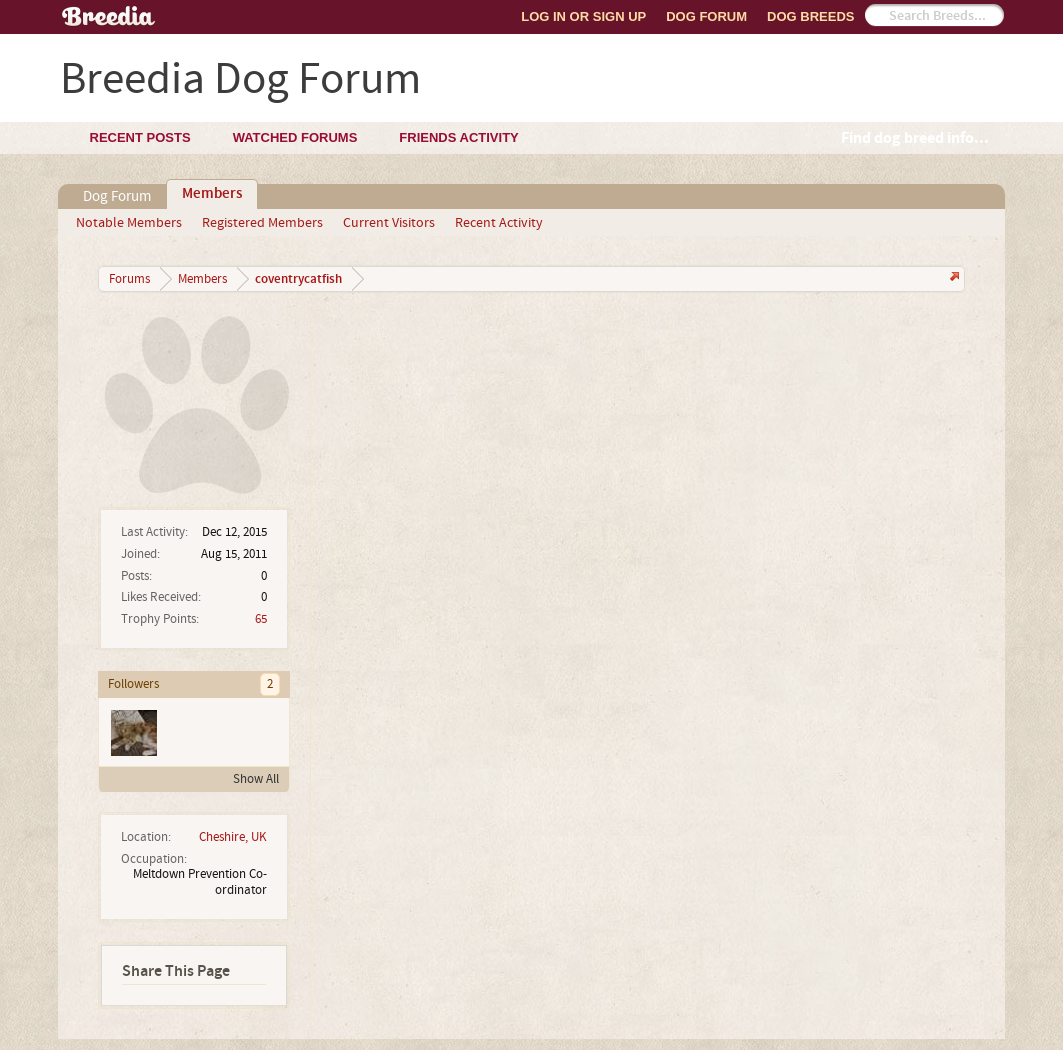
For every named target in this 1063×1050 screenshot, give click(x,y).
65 (261, 619)
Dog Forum (706, 16)
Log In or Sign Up (583, 16)
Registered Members (262, 223)
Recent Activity (499, 223)
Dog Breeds (810, 16)
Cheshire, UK (233, 837)
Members (212, 194)
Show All (256, 779)
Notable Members (129, 223)
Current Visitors (389, 223)
